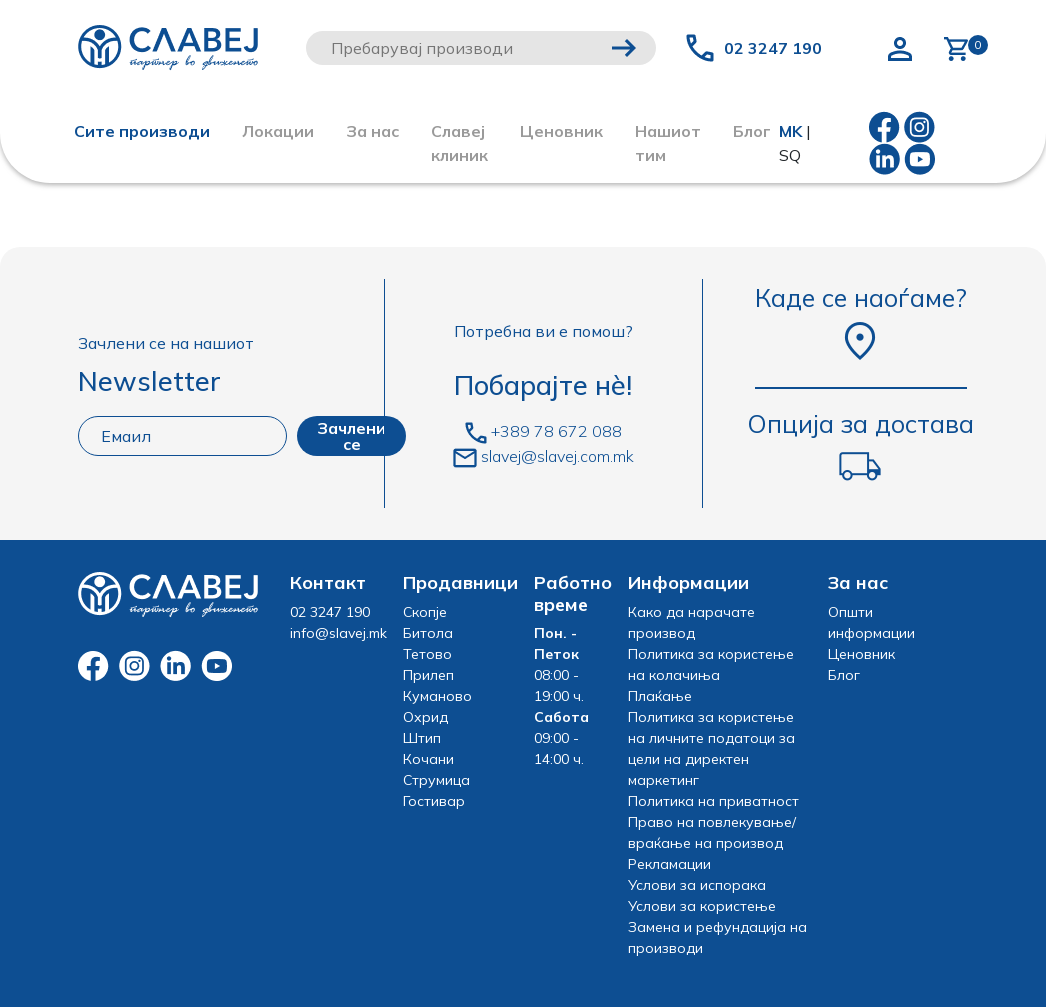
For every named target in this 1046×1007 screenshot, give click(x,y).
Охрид (425, 717)
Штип (422, 738)
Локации (278, 131)
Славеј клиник (459, 143)
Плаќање (660, 696)
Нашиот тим (668, 143)
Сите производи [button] (142, 131)
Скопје (425, 612)
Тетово (427, 654)
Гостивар (434, 801)
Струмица (436, 780)
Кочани (428, 759)
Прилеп (428, 675)
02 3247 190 (773, 48)
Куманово (437, 696)
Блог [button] (752, 131)
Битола (428, 633)
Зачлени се (351, 436)
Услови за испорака (697, 885)
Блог (844, 675)
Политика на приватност (713, 801)
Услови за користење (702, 906)
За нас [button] (372, 131)
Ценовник (561, 131)
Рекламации (669, 864)
